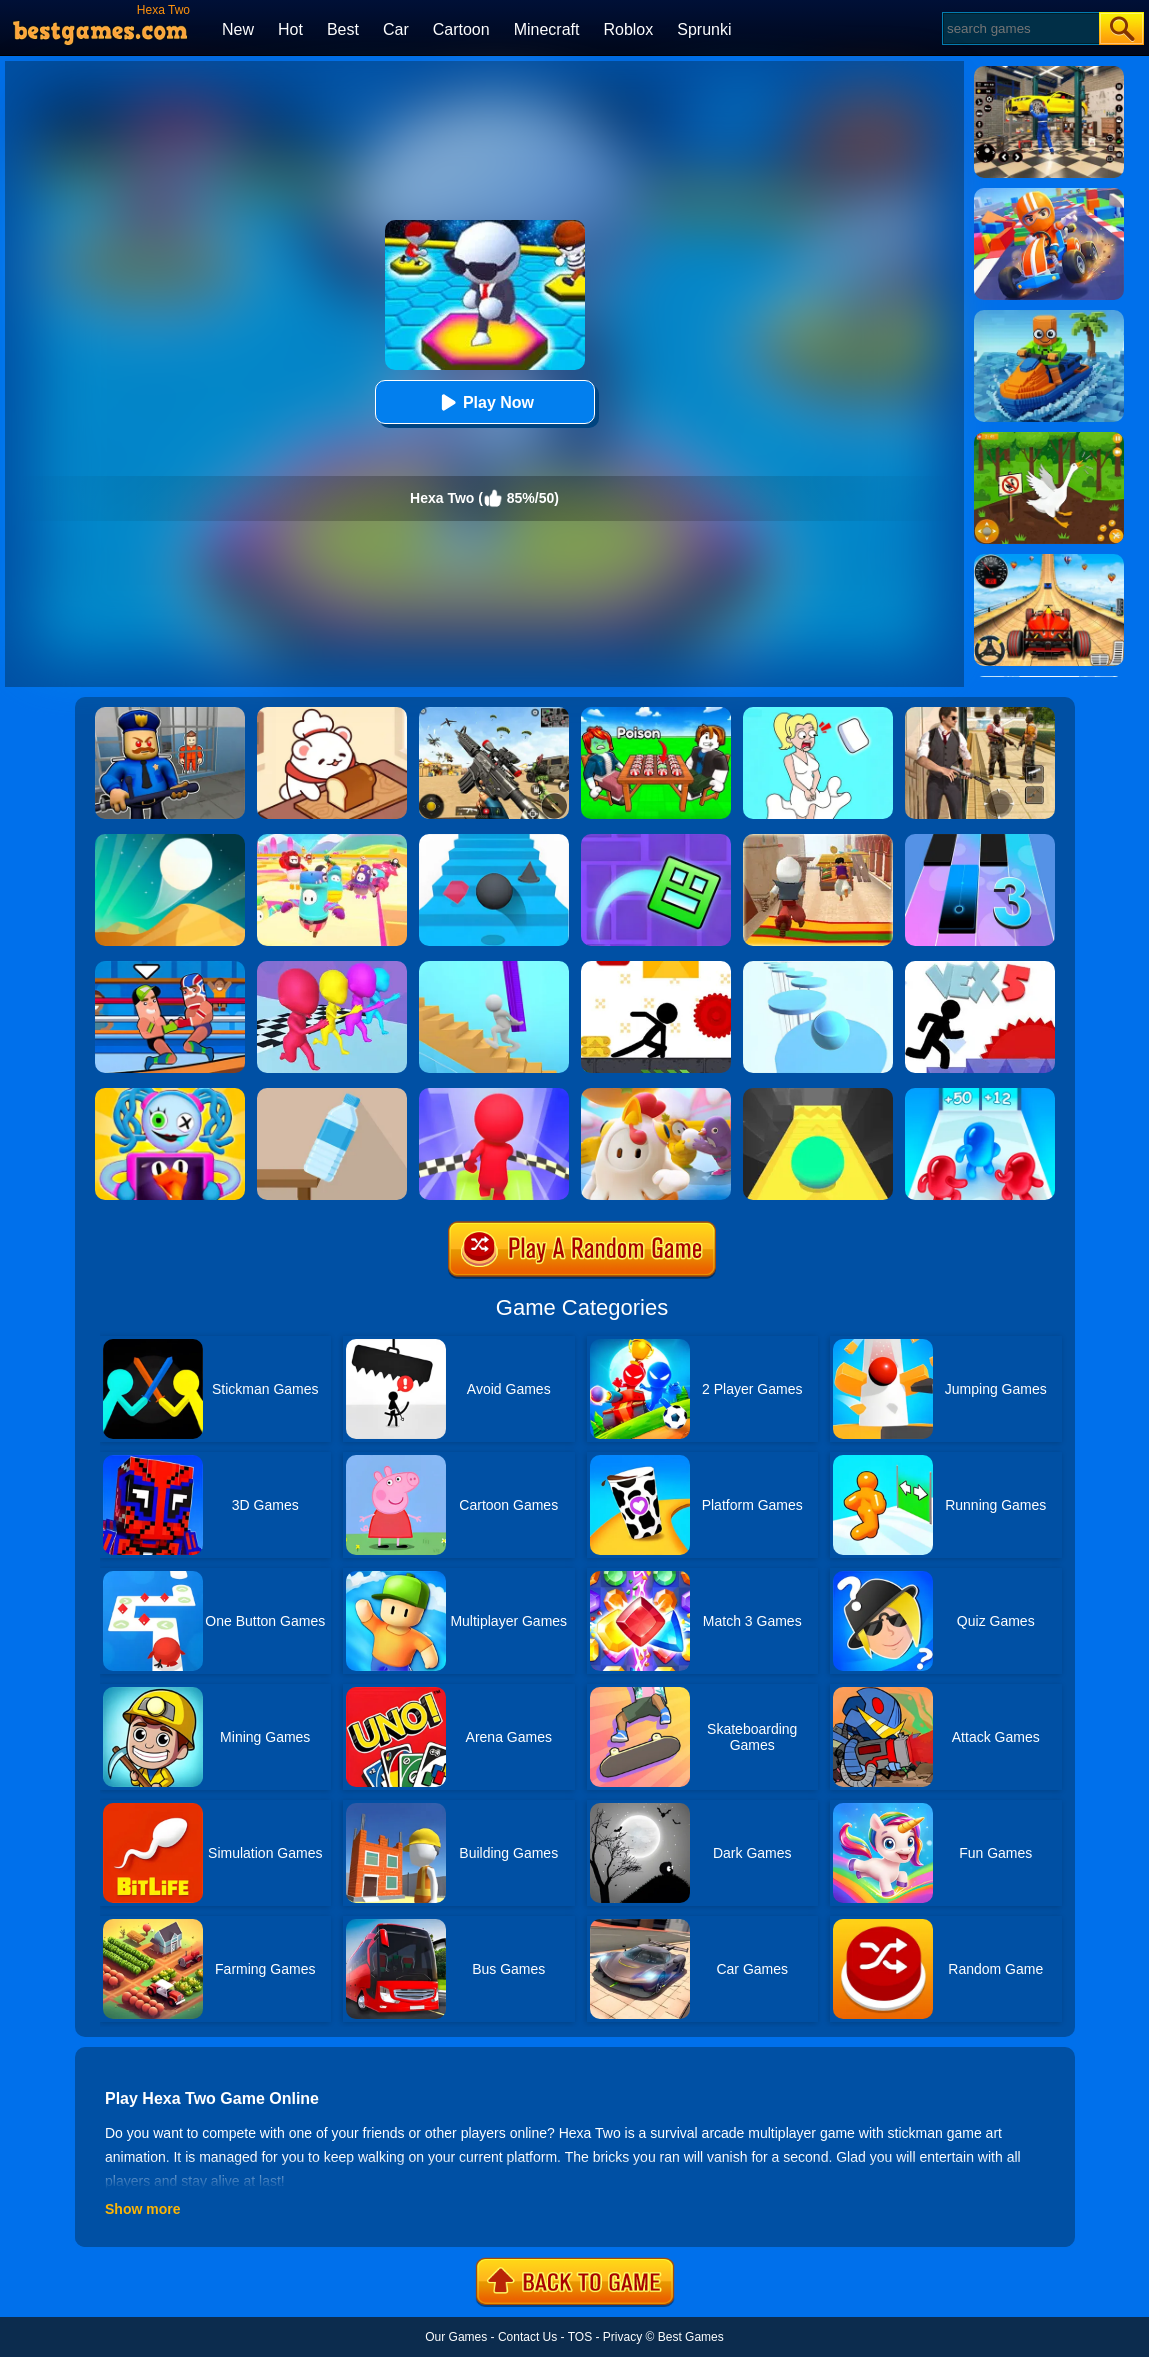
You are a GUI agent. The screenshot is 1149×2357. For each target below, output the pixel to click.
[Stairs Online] (494, 841)
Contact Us (527, 2337)
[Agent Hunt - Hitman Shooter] (980, 714)
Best (343, 29)
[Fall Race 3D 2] (494, 1095)
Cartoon (461, 29)
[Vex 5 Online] (980, 968)
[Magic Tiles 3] (980, 841)
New (238, 29)
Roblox (628, 29)
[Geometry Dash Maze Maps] (656, 841)
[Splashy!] (818, 968)
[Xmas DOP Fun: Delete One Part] (818, 714)
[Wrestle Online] (170, 968)
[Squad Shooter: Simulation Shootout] (494, 714)
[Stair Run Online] (494, 968)
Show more (142, 2209)
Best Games (691, 2337)
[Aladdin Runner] (818, 841)
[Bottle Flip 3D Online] (332, 1095)
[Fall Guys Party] (170, 1095)
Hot (290, 29)
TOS (580, 2337)
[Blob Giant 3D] (980, 1095)
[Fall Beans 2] (332, 841)
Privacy (622, 2337)
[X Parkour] (656, 968)
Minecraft (547, 29)
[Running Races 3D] (332, 968)
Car (396, 29)
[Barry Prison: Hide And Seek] (170, 714)
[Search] (1019, 28)
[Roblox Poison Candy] (656, 714)
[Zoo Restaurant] (332, 714)
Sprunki (704, 29)
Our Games (456, 2337)
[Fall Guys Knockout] (656, 1095)
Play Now (484, 402)
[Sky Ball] (818, 1095)
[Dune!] (170, 841)
